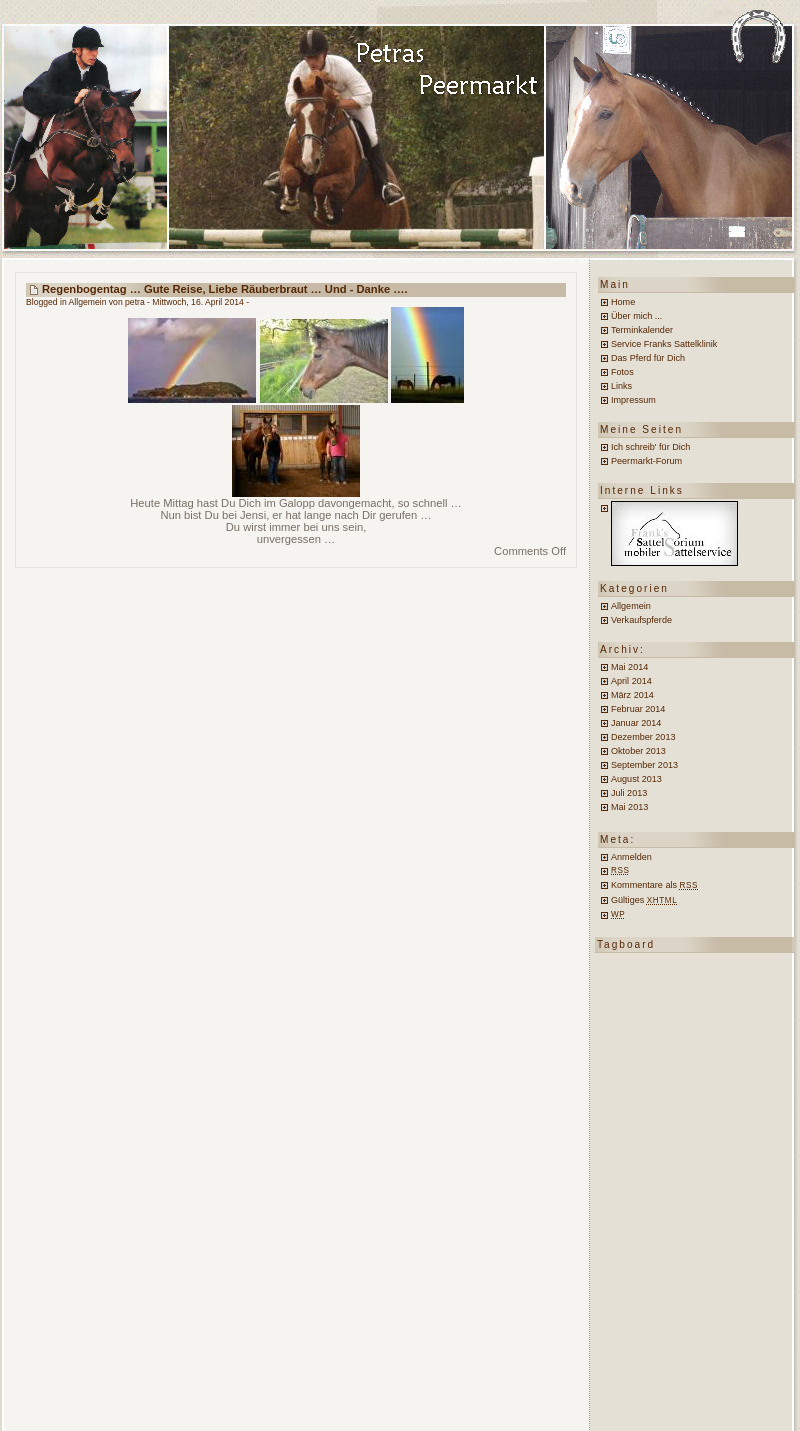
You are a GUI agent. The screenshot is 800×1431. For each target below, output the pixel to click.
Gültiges (644, 900)
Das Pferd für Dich (648, 358)
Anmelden (631, 857)
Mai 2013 (629, 807)
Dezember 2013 (643, 737)
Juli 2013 (629, 793)
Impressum (633, 400)
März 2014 (632, 695)
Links (621, 386)
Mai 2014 (629, 667)
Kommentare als (654, 885)
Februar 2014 (638, 709)
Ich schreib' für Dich (650, 447)
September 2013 (644, 765)
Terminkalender (642, 330)
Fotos (622, 372)
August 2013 (636, 779)
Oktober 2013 (638, 751)
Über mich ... (636, 316)
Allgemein (88, 302)
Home (623, 302)
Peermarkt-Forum (646, 461)
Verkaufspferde (641, 620)
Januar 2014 (636, 723)
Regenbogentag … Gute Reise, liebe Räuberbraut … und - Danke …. (225, 289)
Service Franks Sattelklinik (664, 344)
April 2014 (631, 681)
